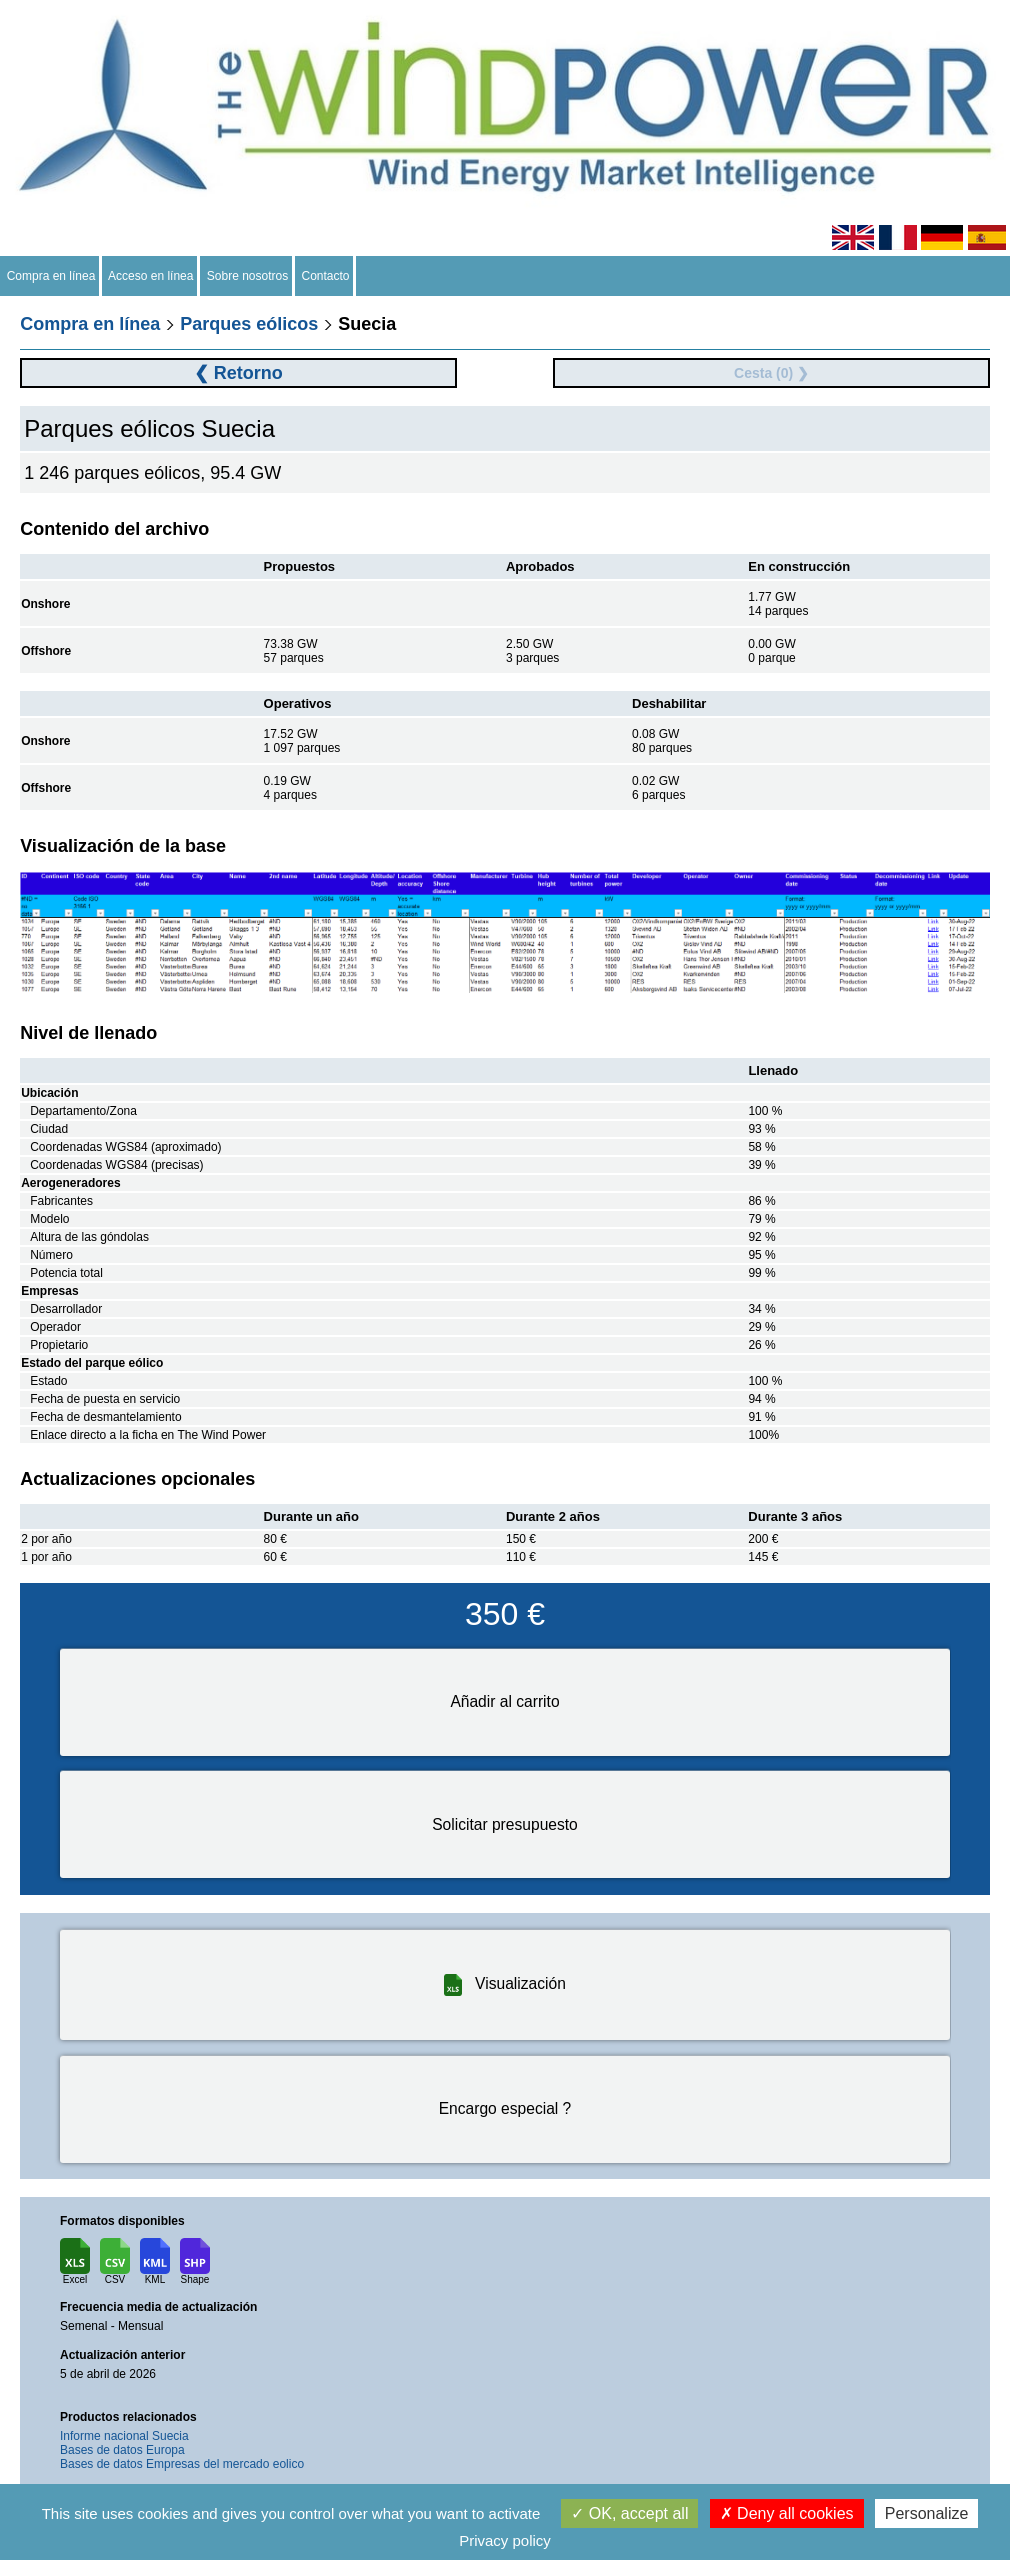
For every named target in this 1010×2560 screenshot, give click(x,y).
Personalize (927, 2513)
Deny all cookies (787, 2513)
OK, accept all (629, 2513)
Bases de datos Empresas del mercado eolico (182, 2464)
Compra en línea (51, 276)
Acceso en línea (151, 276)
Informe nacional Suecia (124, 2436)
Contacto (325, 276)
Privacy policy (505, 2540)
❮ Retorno (238, 373)
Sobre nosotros (247, 276)
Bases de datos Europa (122, 2450)
